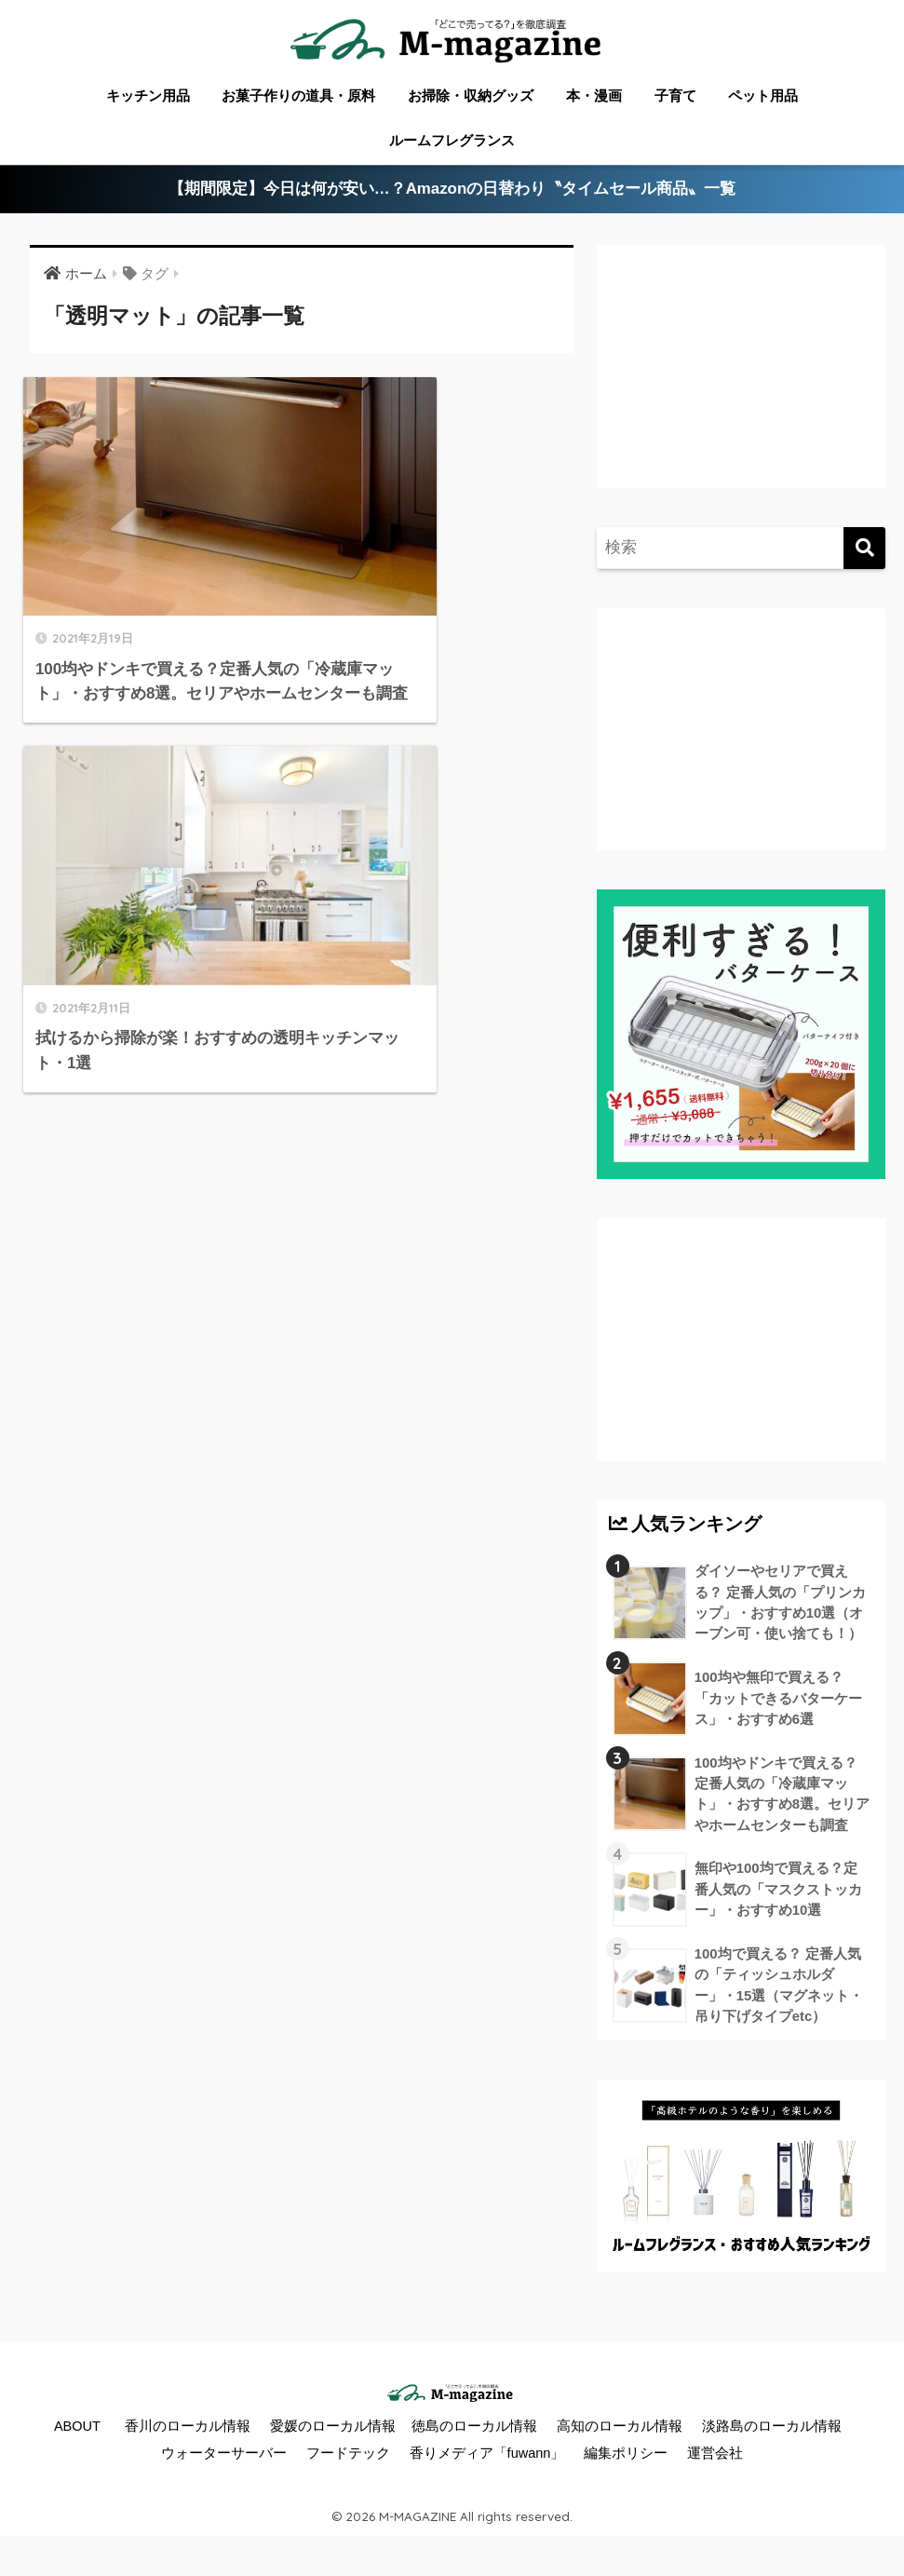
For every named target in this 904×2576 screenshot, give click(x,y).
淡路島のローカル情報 (772, 2429)
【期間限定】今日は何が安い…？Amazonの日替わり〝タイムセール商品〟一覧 (452, 189)
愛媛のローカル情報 (333, 2429)
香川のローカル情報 (187, 2429)
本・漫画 (594, 95)
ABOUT (77, 2429)
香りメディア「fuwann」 (487, 2457)
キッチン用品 (148, 95)
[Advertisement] (741, 380)
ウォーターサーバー (224, 2457)
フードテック (348, 2457)
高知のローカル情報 (619, 2429)
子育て (675, 95)
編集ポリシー (626, 2457)
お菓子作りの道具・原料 (298, 95)
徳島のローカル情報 (474, 2429)
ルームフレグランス (452, 140)
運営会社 (715, 2457)
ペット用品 (763, 95)
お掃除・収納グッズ (470, 95)
